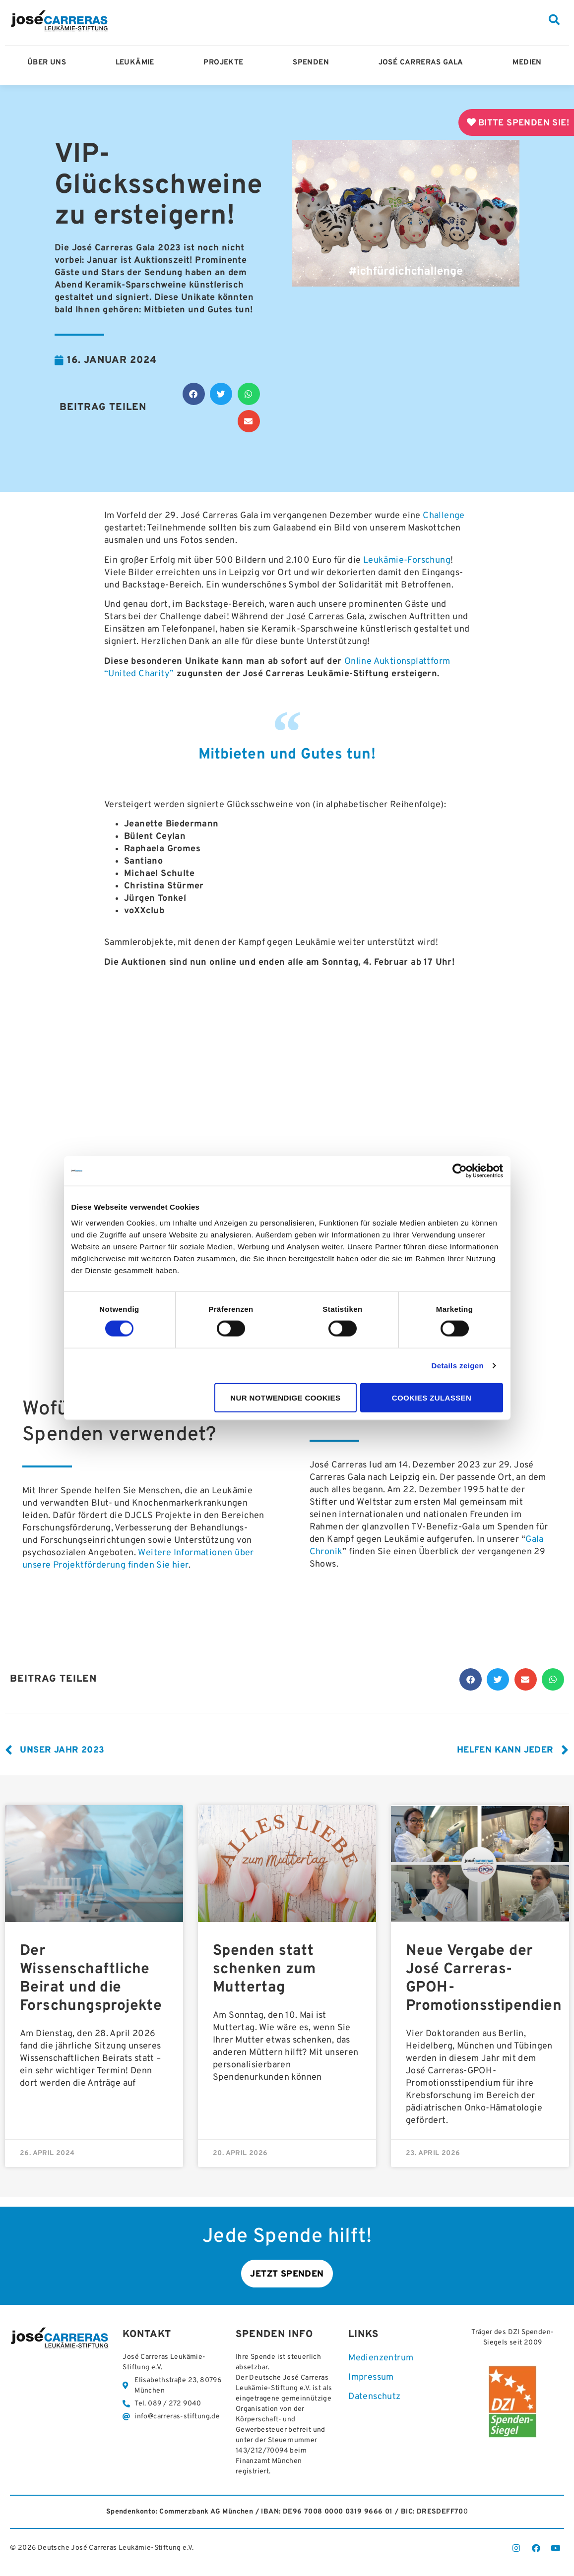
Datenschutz (374, 2397)
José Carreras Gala (423, 63)
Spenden (313, 63)
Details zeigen (457, 1365)
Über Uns (49, 63)
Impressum (371, 2378)
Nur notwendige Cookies (285, 1397)
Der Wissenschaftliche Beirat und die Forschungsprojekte (91, 1978)
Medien (529, 63)
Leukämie (137, 63)
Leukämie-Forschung (406, 560)
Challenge (444, 516)
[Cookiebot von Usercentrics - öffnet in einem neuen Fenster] (459, 1171)
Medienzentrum (380, 2358)
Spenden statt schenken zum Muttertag (264, 1969)
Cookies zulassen (432, 1397)
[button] (554, 20)
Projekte (225, 63)
